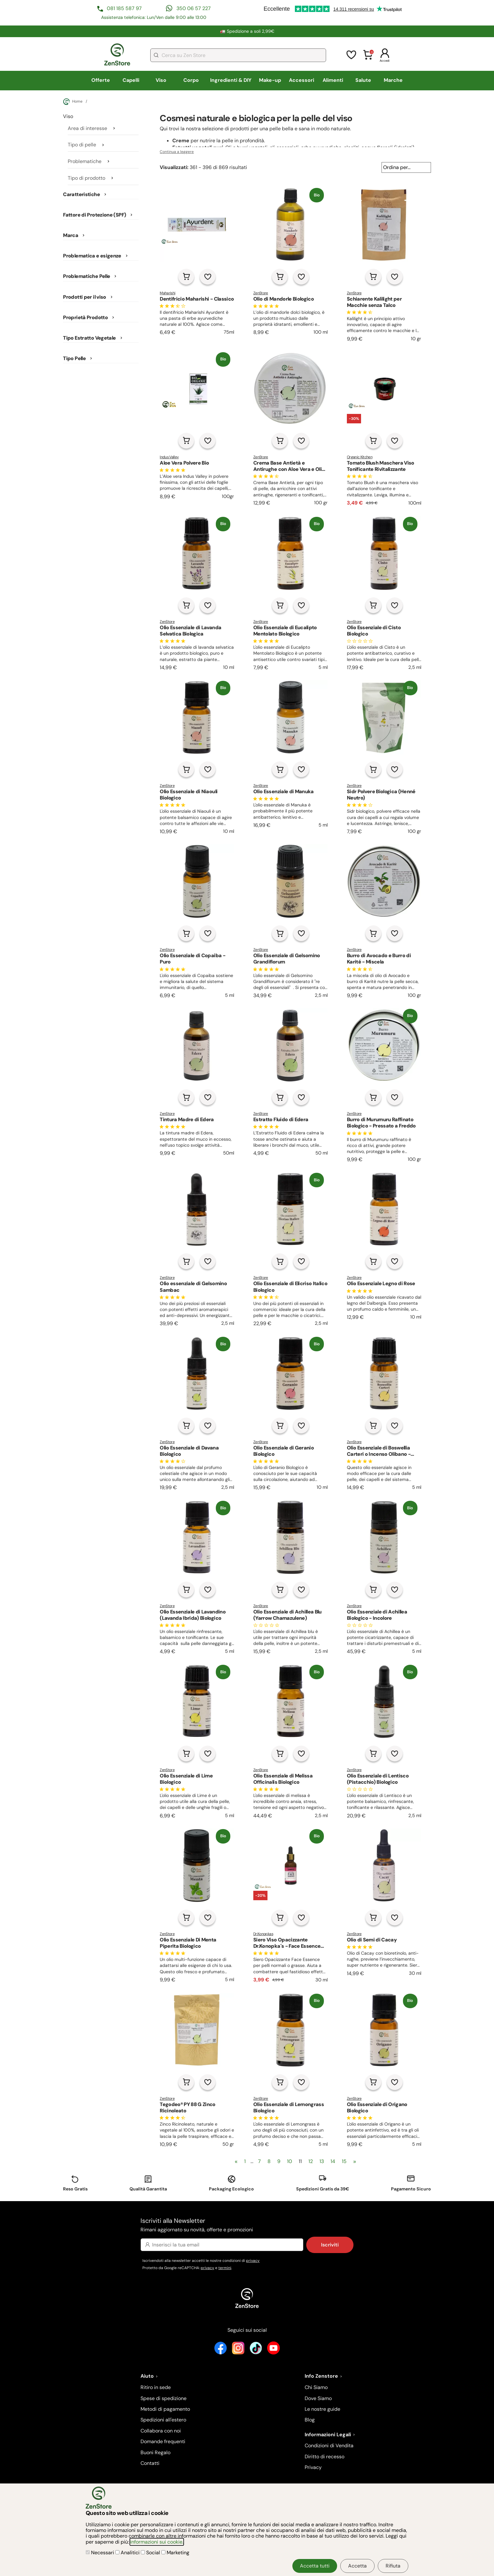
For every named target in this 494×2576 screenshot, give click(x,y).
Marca (70, 235)
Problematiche (84, 161)
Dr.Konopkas (263, 1933)
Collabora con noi (161, 2430)
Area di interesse (87, 128)
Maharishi (167, 293)
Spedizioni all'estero (163, 2419)
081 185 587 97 (124, 8)
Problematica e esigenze (92, 256)
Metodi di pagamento (165, 2409)
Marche (393, 80)
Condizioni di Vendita (329, 2445)
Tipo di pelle (82, 144)
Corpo (191, 80)
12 (310, 2161)
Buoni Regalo (155, 2452)
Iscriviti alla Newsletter (247, 2225)
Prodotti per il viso (84, 297)
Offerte (100, 80)
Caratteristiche (81, 194)
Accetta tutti (315, 2565)
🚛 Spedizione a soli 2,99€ (247, 31)
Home (73, 101)
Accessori (301, 80)
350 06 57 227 (193, 8)
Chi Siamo (316, 2387)
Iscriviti (330, 2244)
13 (321, 2161)
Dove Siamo (318, 2398)
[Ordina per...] (406, 167)
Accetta (357, 2565)
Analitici (128, 2552)
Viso (161, 80)
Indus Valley (169, 457)
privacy (253, 2260)
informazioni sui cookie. (156, 2542)
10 (289, 2161)
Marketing (175, 2552)
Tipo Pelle (74, 358)
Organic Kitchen (359, 457)
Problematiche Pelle (86, 276)
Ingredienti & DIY (230, 80)
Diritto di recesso (324, 2456)
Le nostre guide (322, 2409)
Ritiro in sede (156, 2387)
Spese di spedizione (164, 2398)
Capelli (131, 80)
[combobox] (238, 55)
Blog (310, 2419)
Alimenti (333, 80)
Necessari (100, 2552)
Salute (363, 80)
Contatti (150, 2463)
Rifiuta (393, 2565)
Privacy (313, 2467)
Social (151, 2552)
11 (300, 2161)
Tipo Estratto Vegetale (89, 338)
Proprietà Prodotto (85, 317)
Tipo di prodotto (86, 178)
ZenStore (260, 293)
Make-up (270, 80)
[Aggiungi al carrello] (186, 277)
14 (332, 2161)
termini (224, 2267)
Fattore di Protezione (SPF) (94, 215)
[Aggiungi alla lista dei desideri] (207, 277)
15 (344, 2161)
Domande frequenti (163, 2441)
